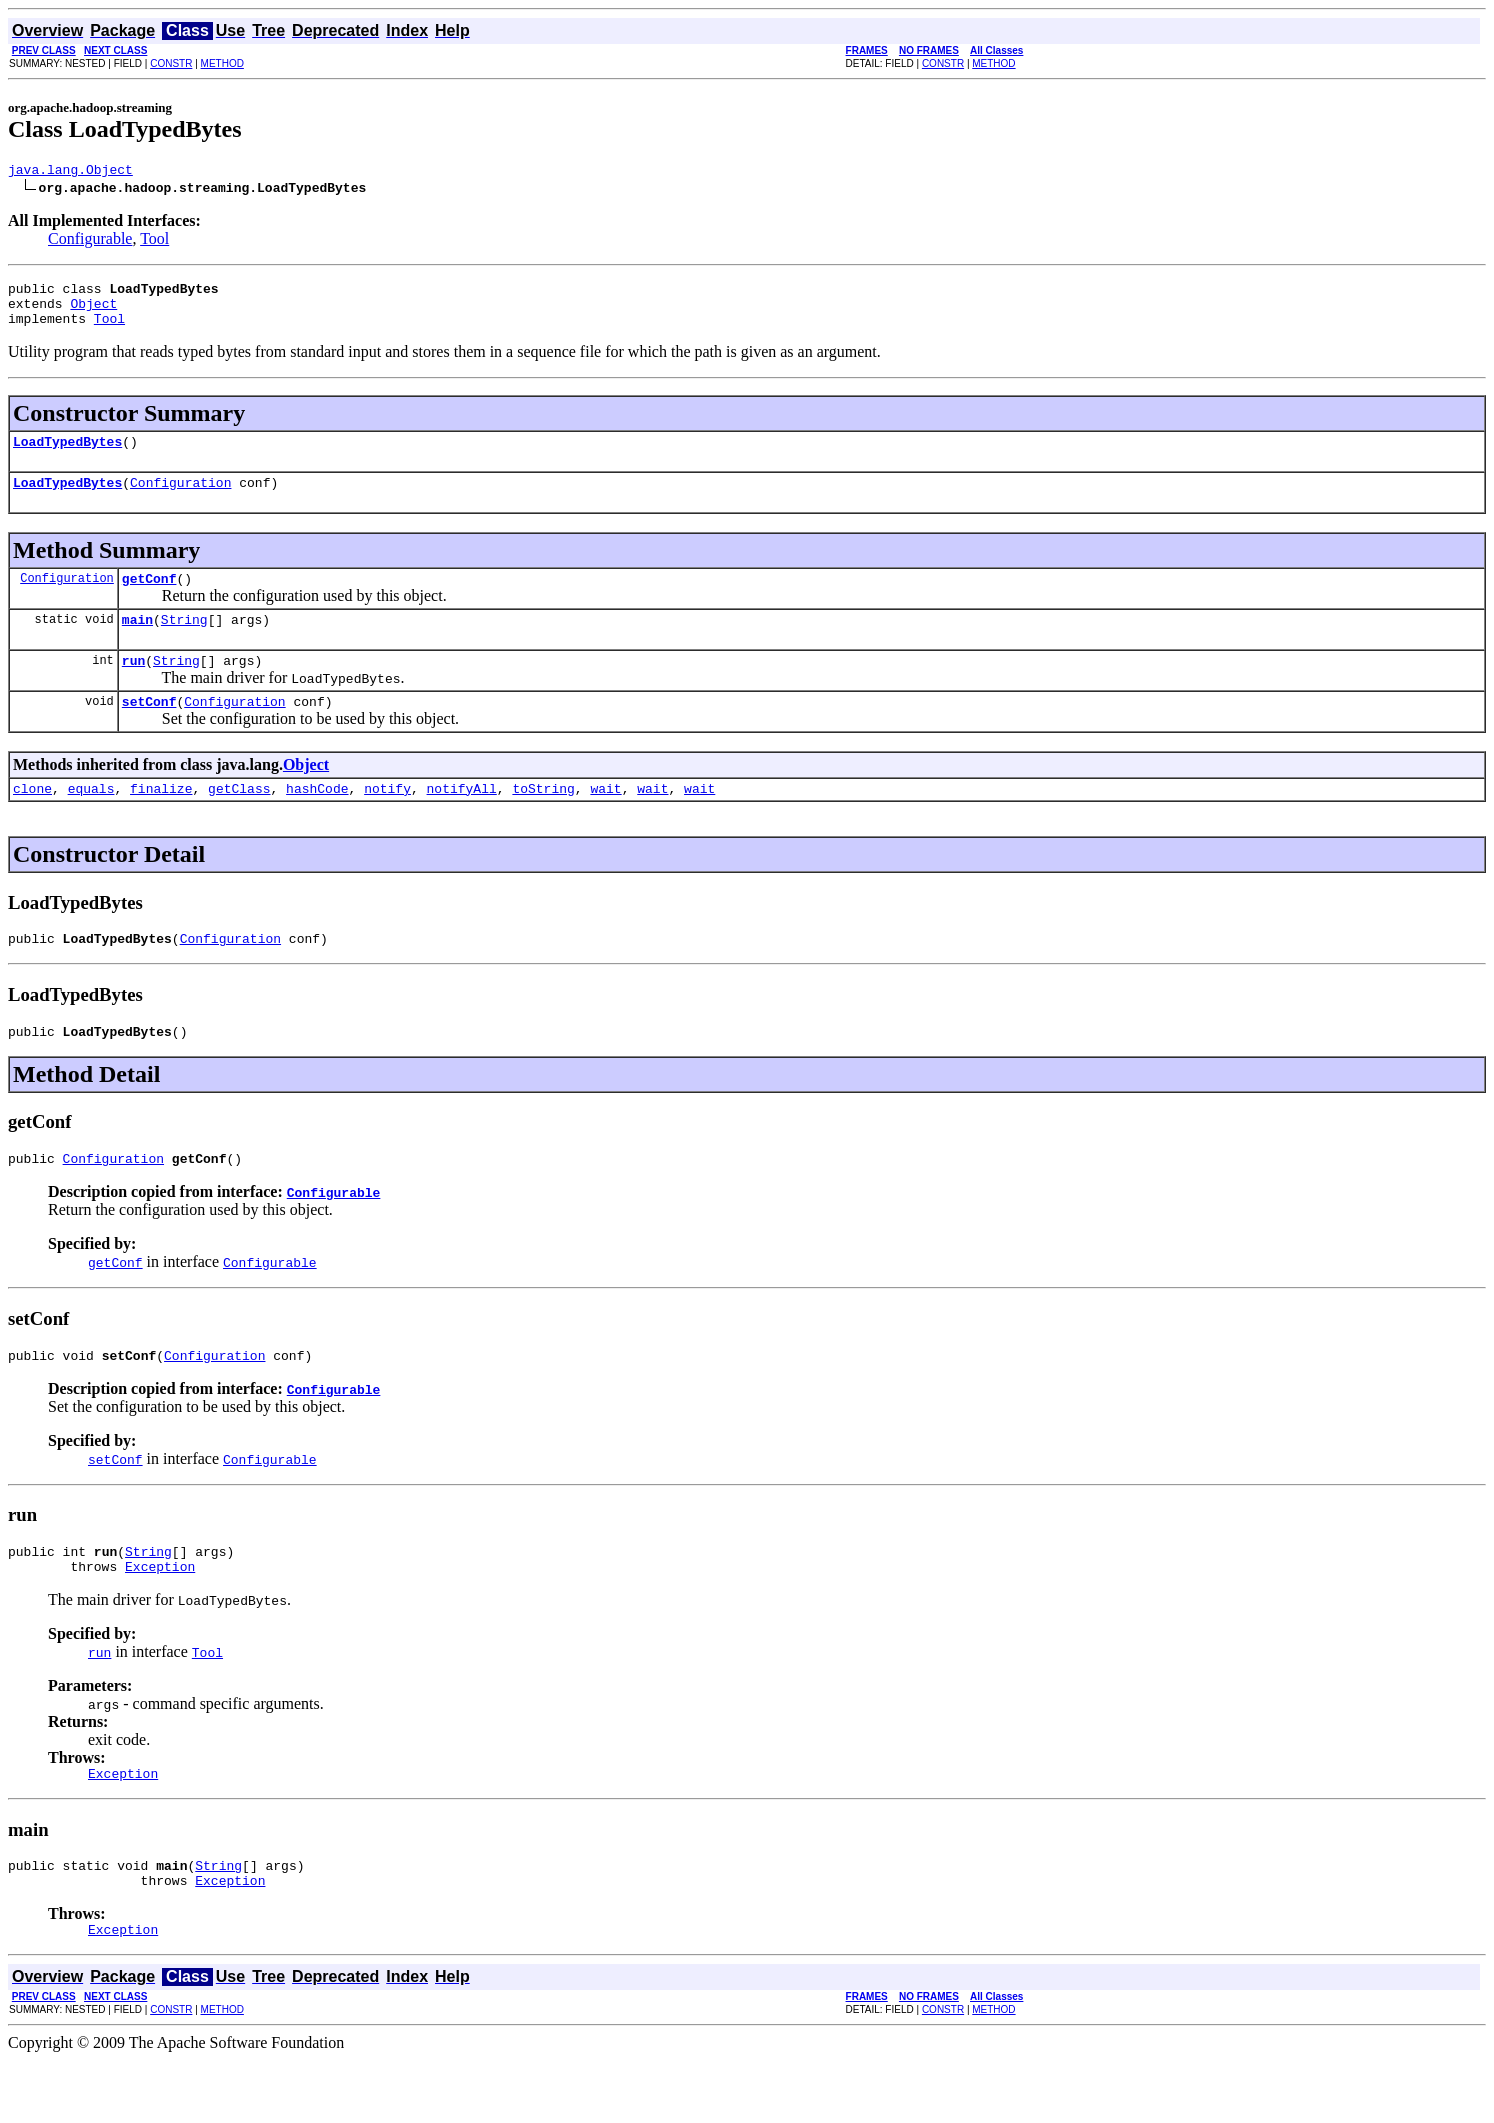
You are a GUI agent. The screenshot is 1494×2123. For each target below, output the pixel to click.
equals (91, 821)
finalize (161, 821)
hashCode (317, 821)
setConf (149, 731)
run (133, 687)
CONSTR (171, 63)
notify (387, 821)
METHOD (222, 63)
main (137, 643)
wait (605, 821)
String (184, 643)
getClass (239, 821)
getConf (149, 599)
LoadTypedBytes (67, 456)
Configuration (180, 500)
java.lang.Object (70, 172)
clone (32, 821)
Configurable (90, 241)
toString (543, 821)
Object (93, 312)
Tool (154, 241)
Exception (160, 1617)
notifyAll (462, 821)
